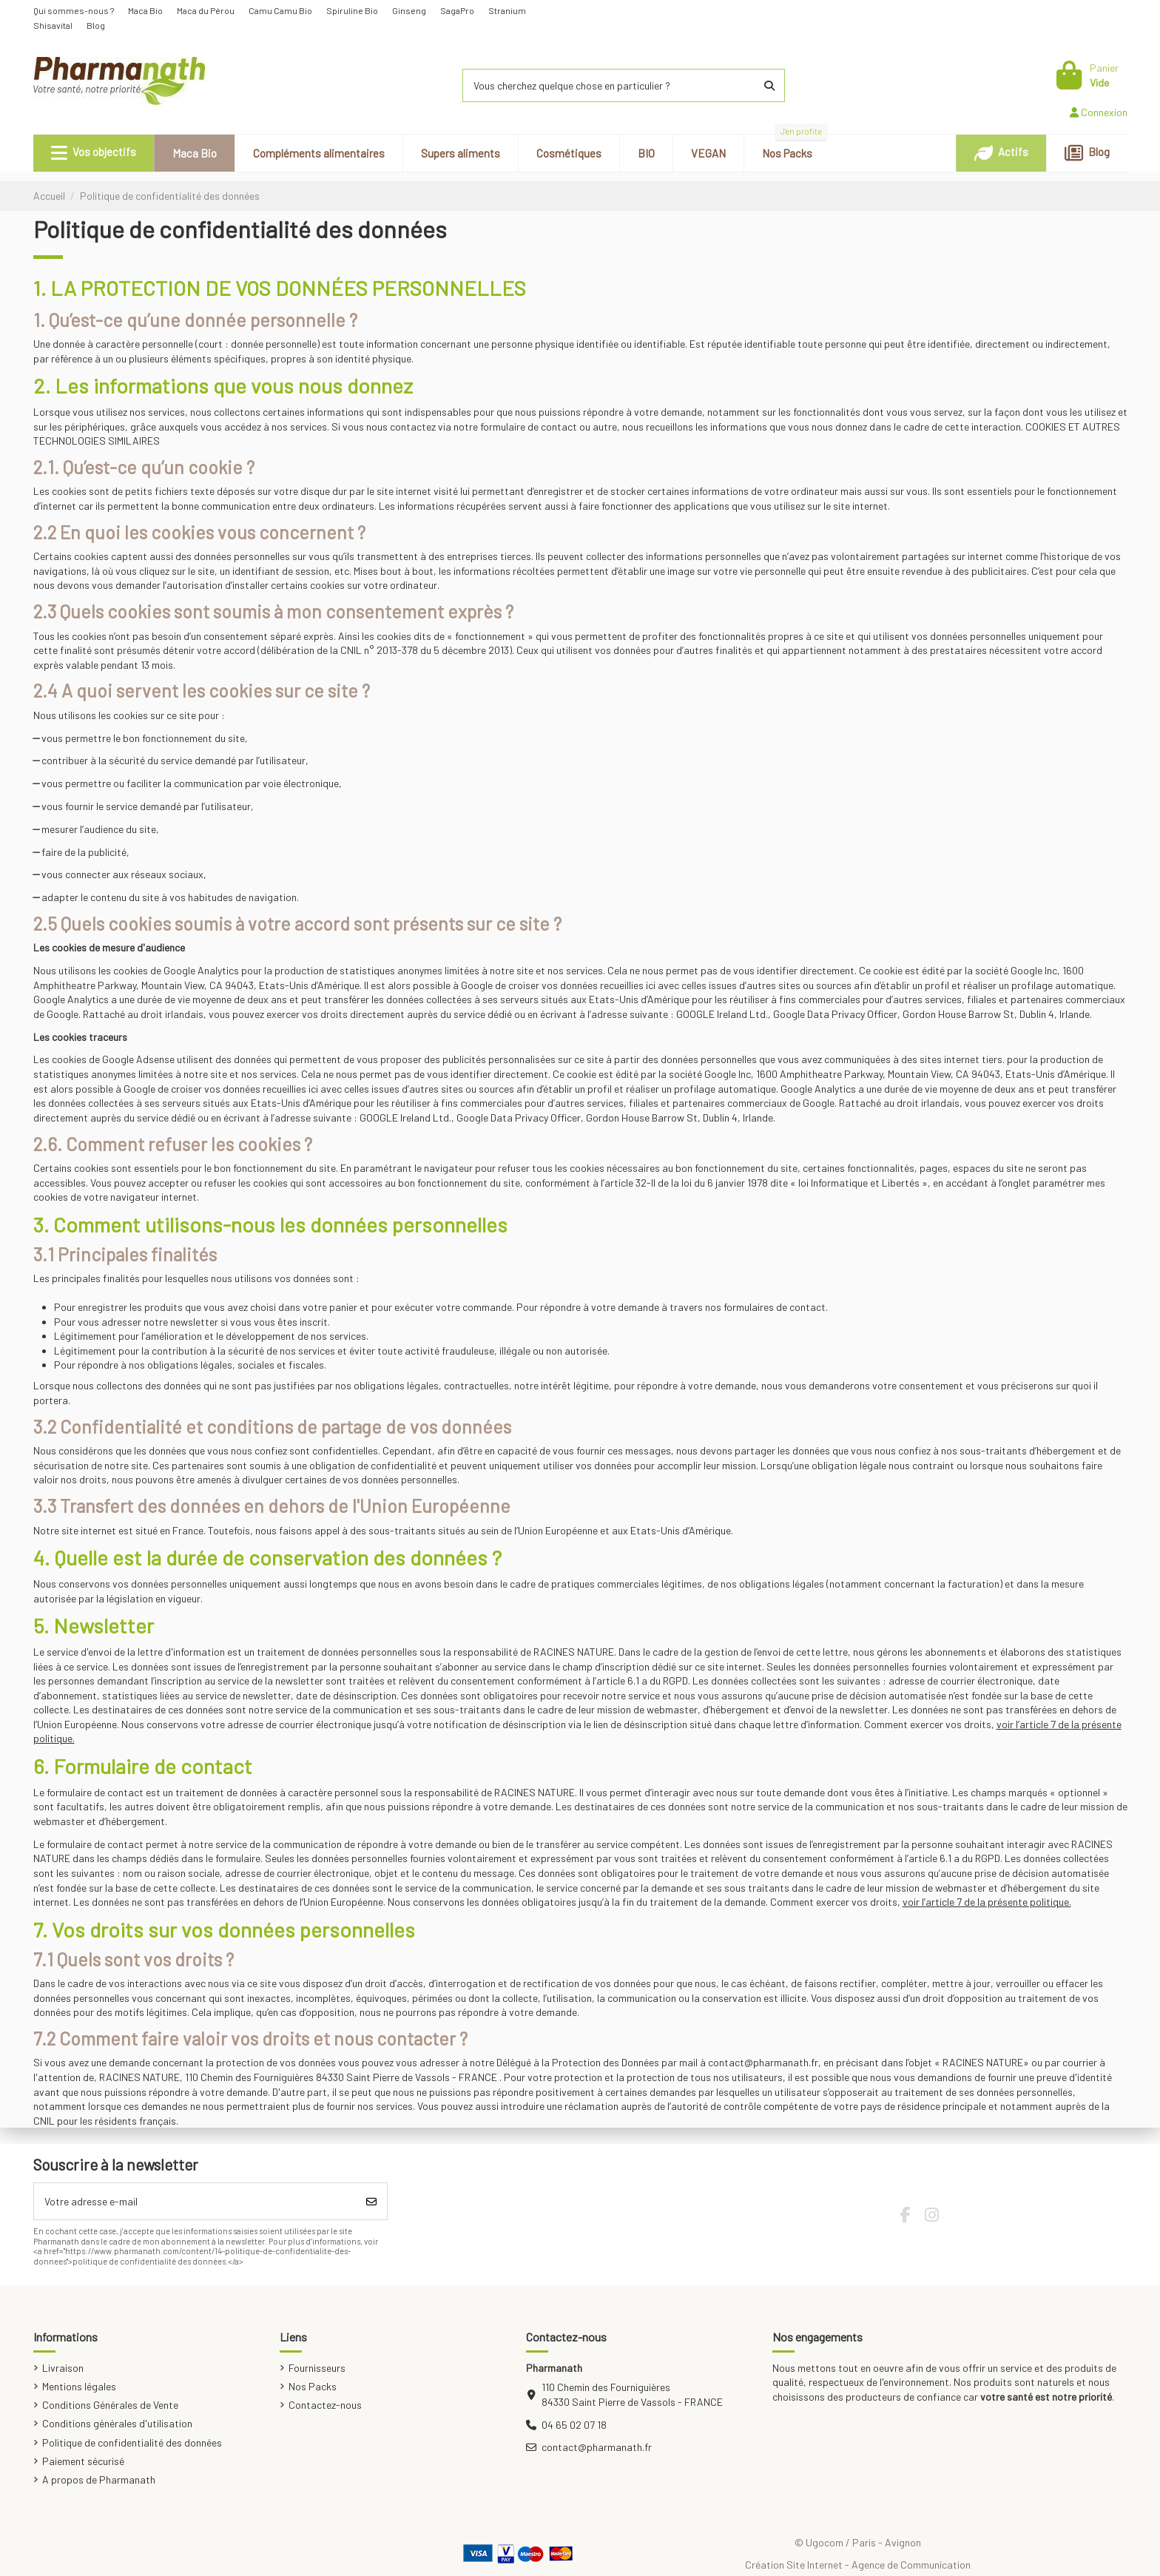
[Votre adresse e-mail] (195, 2201)
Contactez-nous (325, 2404)
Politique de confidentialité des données (132, 2442)
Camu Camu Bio (281, 10)
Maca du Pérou (206, 10)
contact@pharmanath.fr (597, 2447)
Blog (96, 25)
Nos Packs (313, 2386)
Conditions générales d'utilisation (117, 2423)
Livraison (63, 2367)
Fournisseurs (317, 2367)
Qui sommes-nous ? (74, 10)
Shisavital (53, 25)
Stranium (507, 10)
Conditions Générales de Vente (110, 2404)
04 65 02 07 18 (574, 2424)
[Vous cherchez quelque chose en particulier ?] (769, 85)
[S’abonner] (371, 2201)
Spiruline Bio (353, 10)
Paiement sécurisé (83, 2461)
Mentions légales (79, 2386)
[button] (93, 153)
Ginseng (410, 10)
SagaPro (458, 10)
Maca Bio (146, 10)
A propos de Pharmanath (98, 2479)
